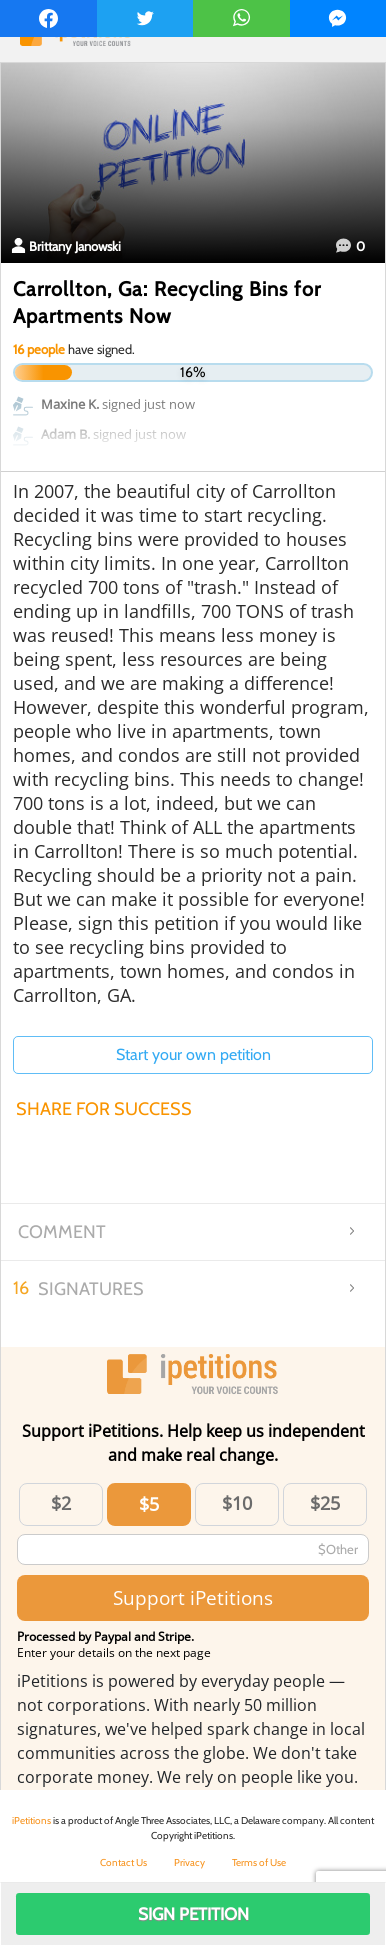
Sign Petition (193, 1914)
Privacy (189, 1862)
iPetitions (31, 1820)
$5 (149, 1504)
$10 (237, 1503)
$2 (61, 1503)
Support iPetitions (193, 1597)
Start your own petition (193, 1054)
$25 (325, 1503)
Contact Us (123, 1862)
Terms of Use (259, 1862)
